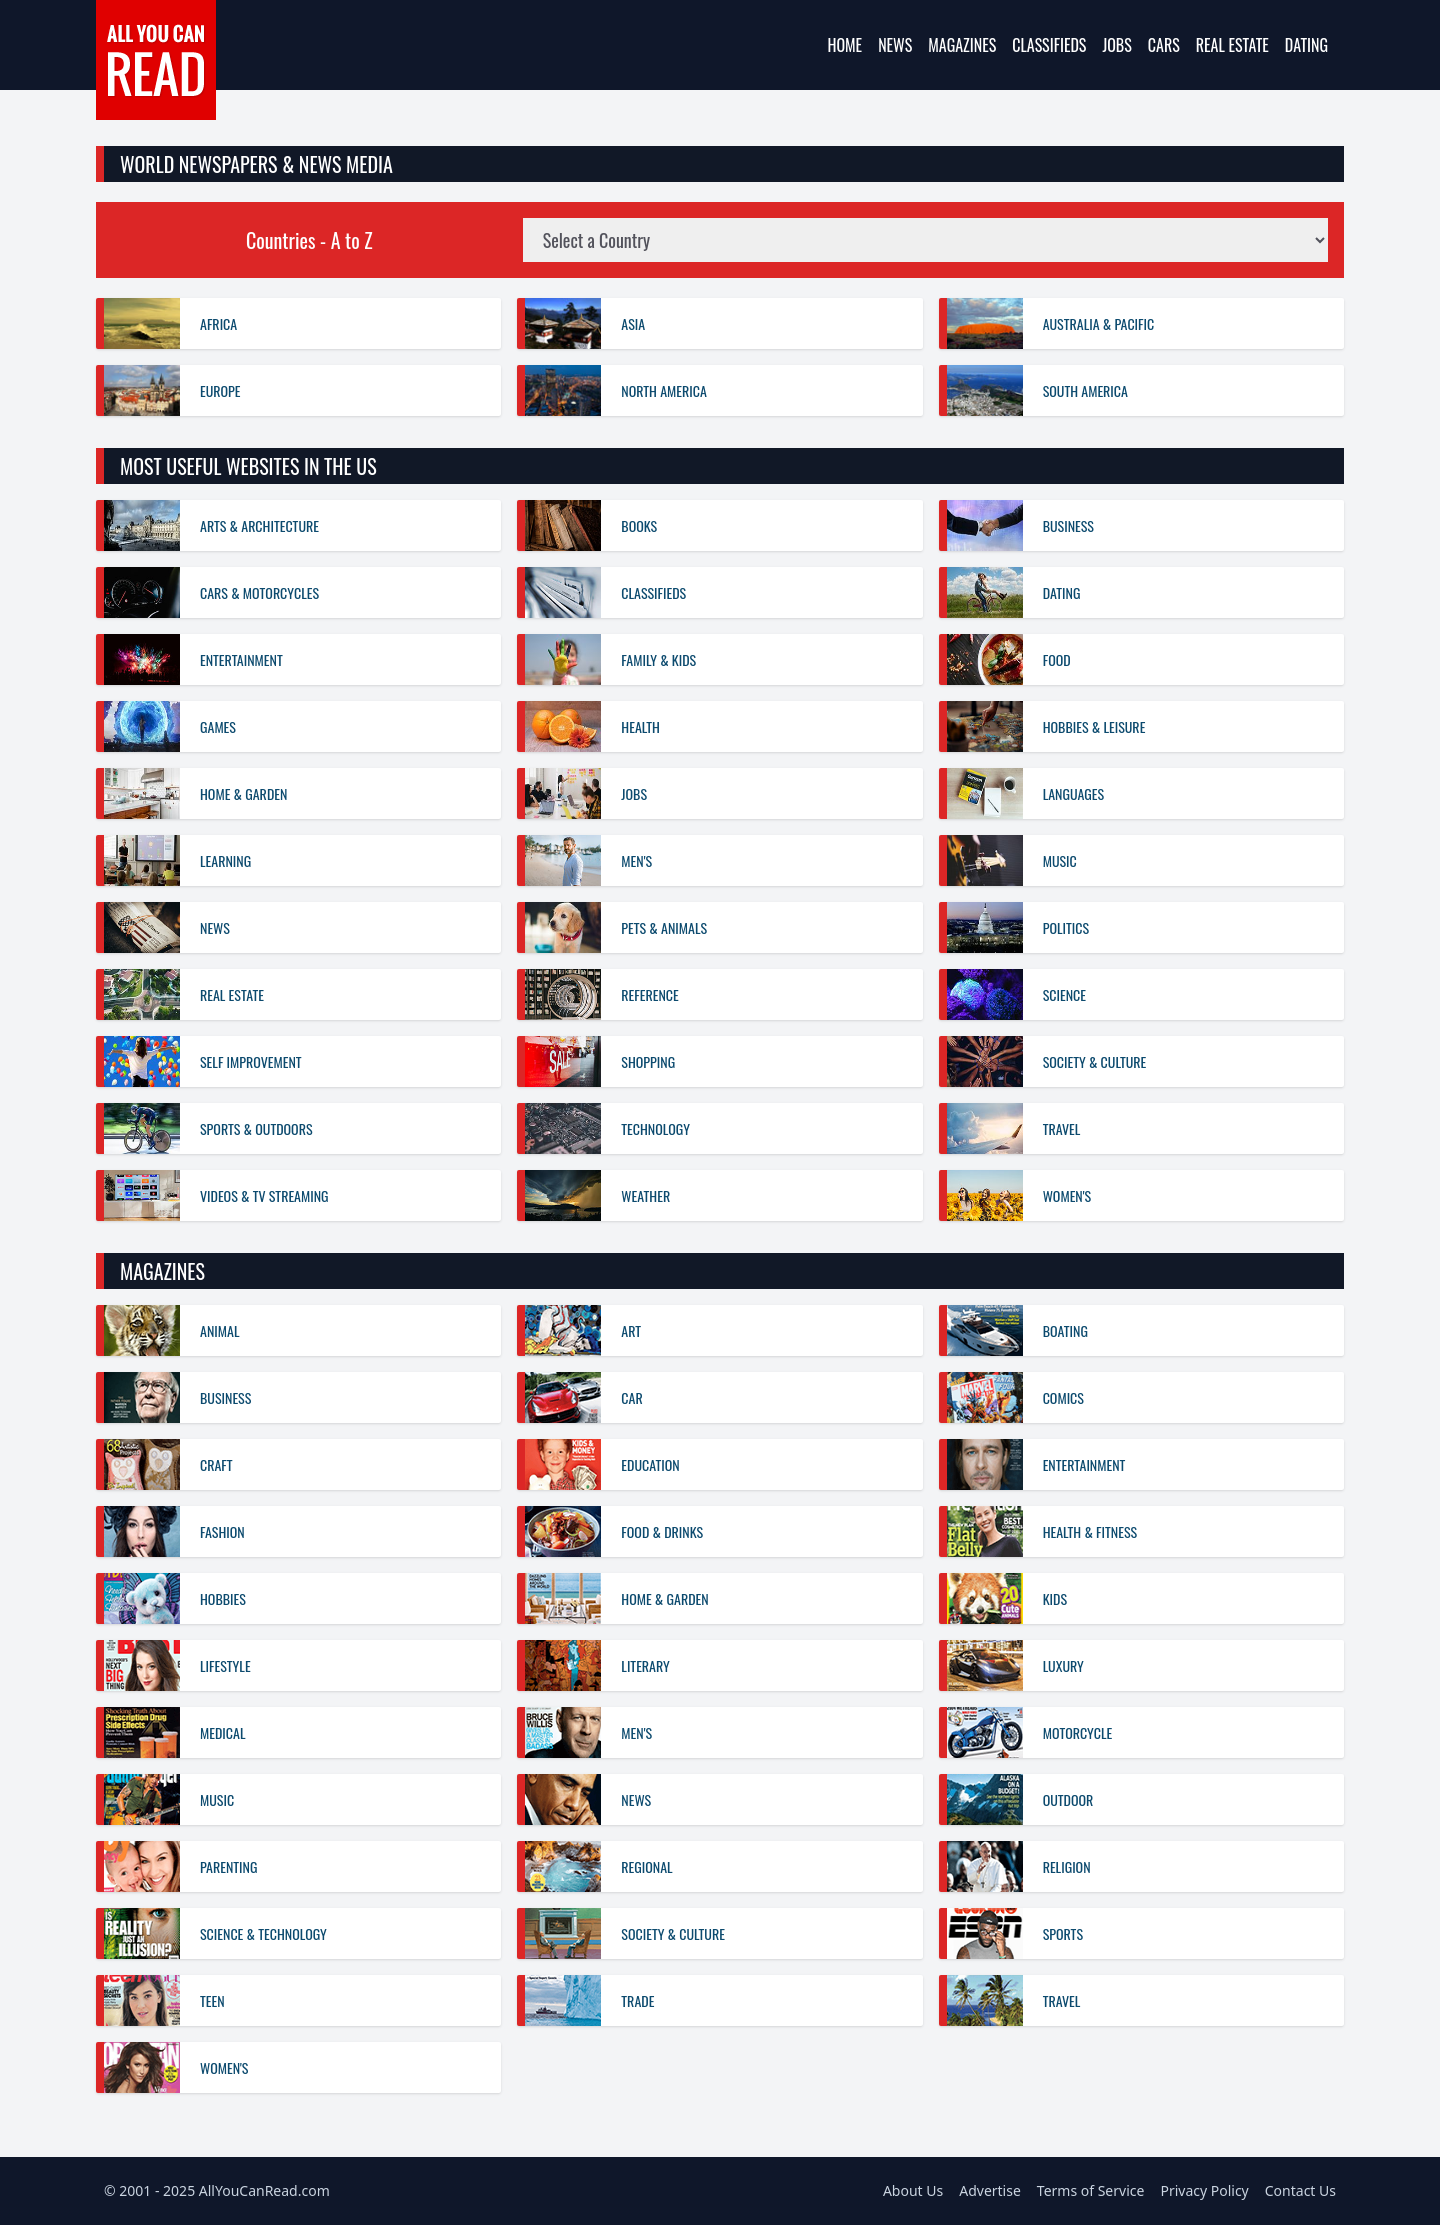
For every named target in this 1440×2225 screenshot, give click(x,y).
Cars (1164, 45)
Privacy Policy (1204, 2190)
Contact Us (1300, 2190)
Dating (1306, 45)
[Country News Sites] (925, 240)
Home (844, 45)
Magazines (962, 45)
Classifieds (1049, 45)
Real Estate (1232, 45)
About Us (913, 2190)
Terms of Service (1091, 2190)
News (895, 45)
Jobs (1116, 45)
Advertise (990, 2190)
